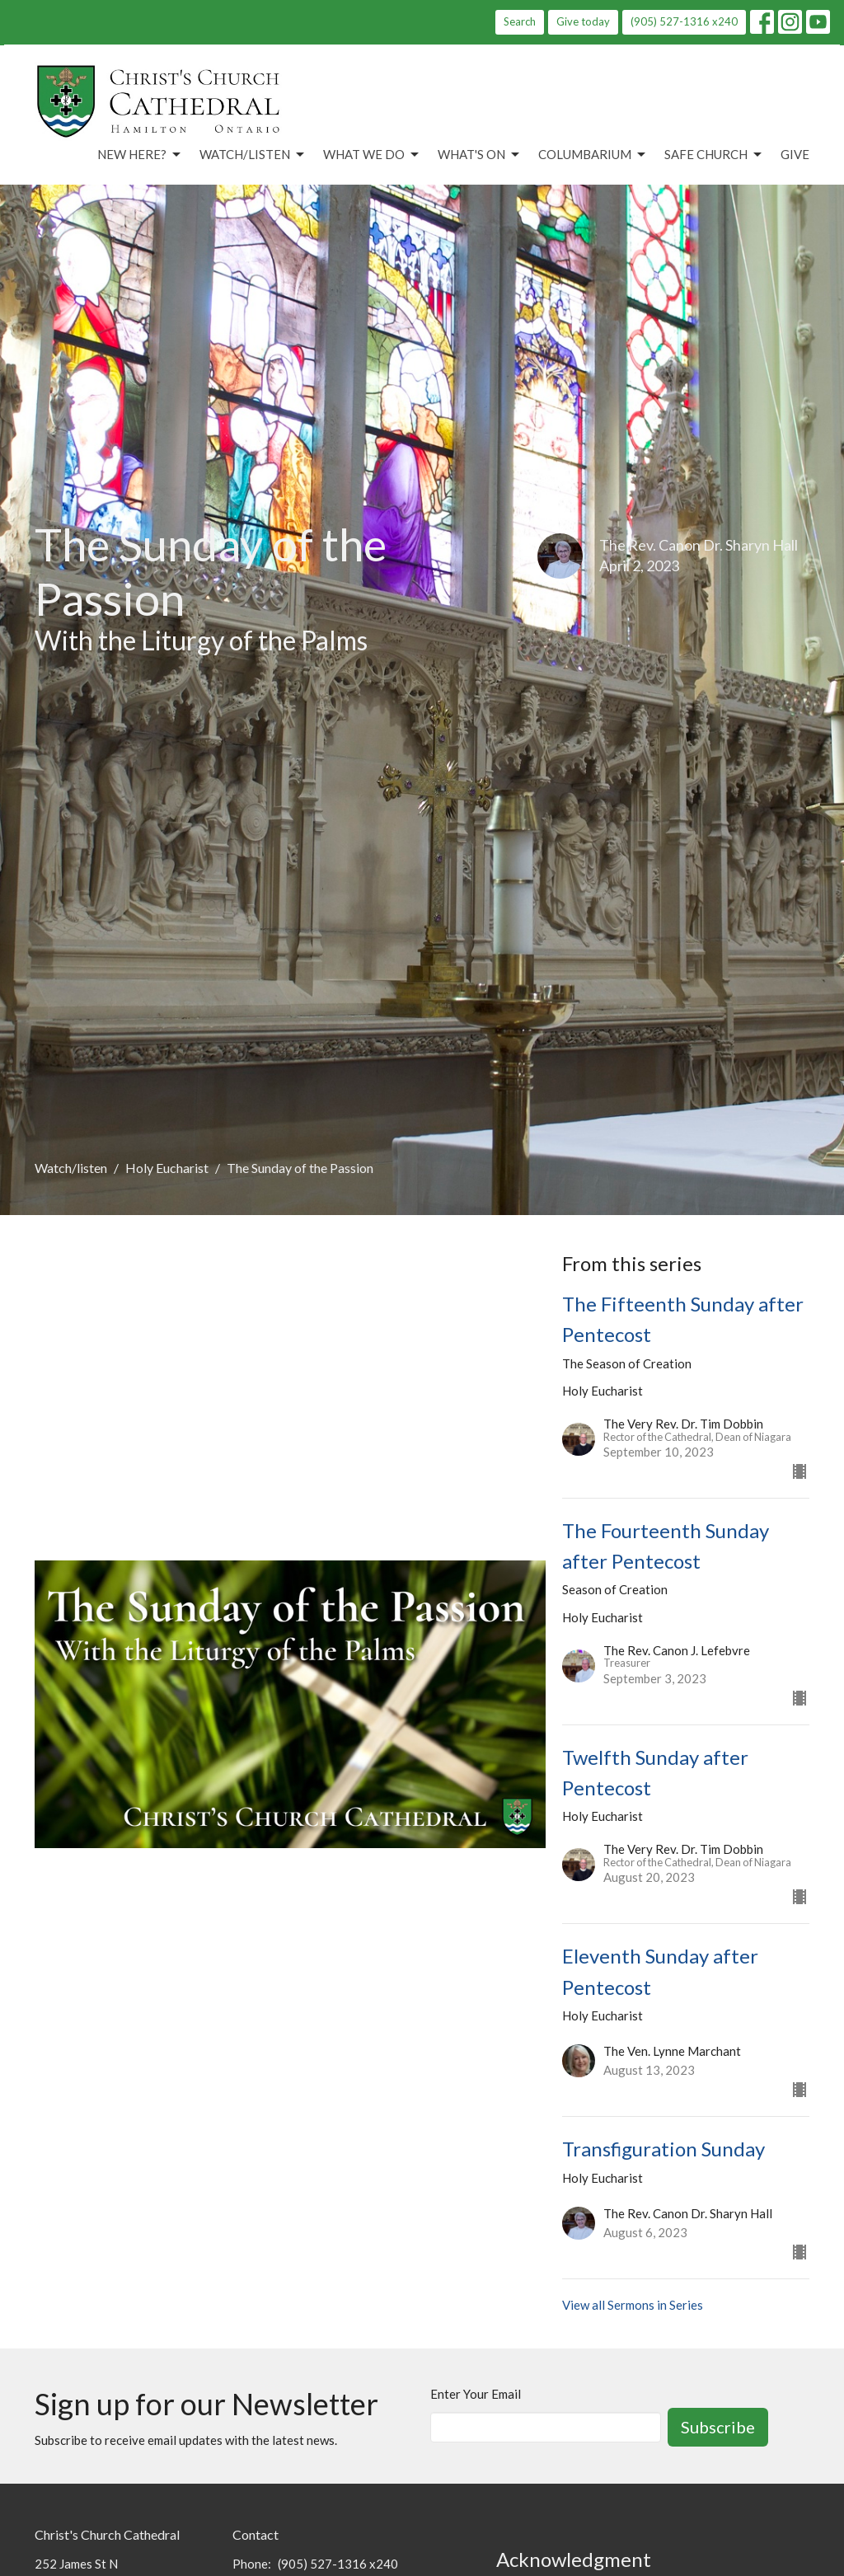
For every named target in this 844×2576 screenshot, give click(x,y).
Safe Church (714, 155)
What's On (480, 155)
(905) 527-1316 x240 (684, 21)
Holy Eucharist (167, 1167)
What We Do (372, 155)
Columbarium (593, 155)
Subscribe (718, 2427)
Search (520, 21)
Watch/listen (71, 1167)
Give (795, 154)
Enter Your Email (475, 2393)
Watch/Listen (253, 155)
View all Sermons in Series (632, 2304)
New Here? (140, 155)
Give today (583, 21)
